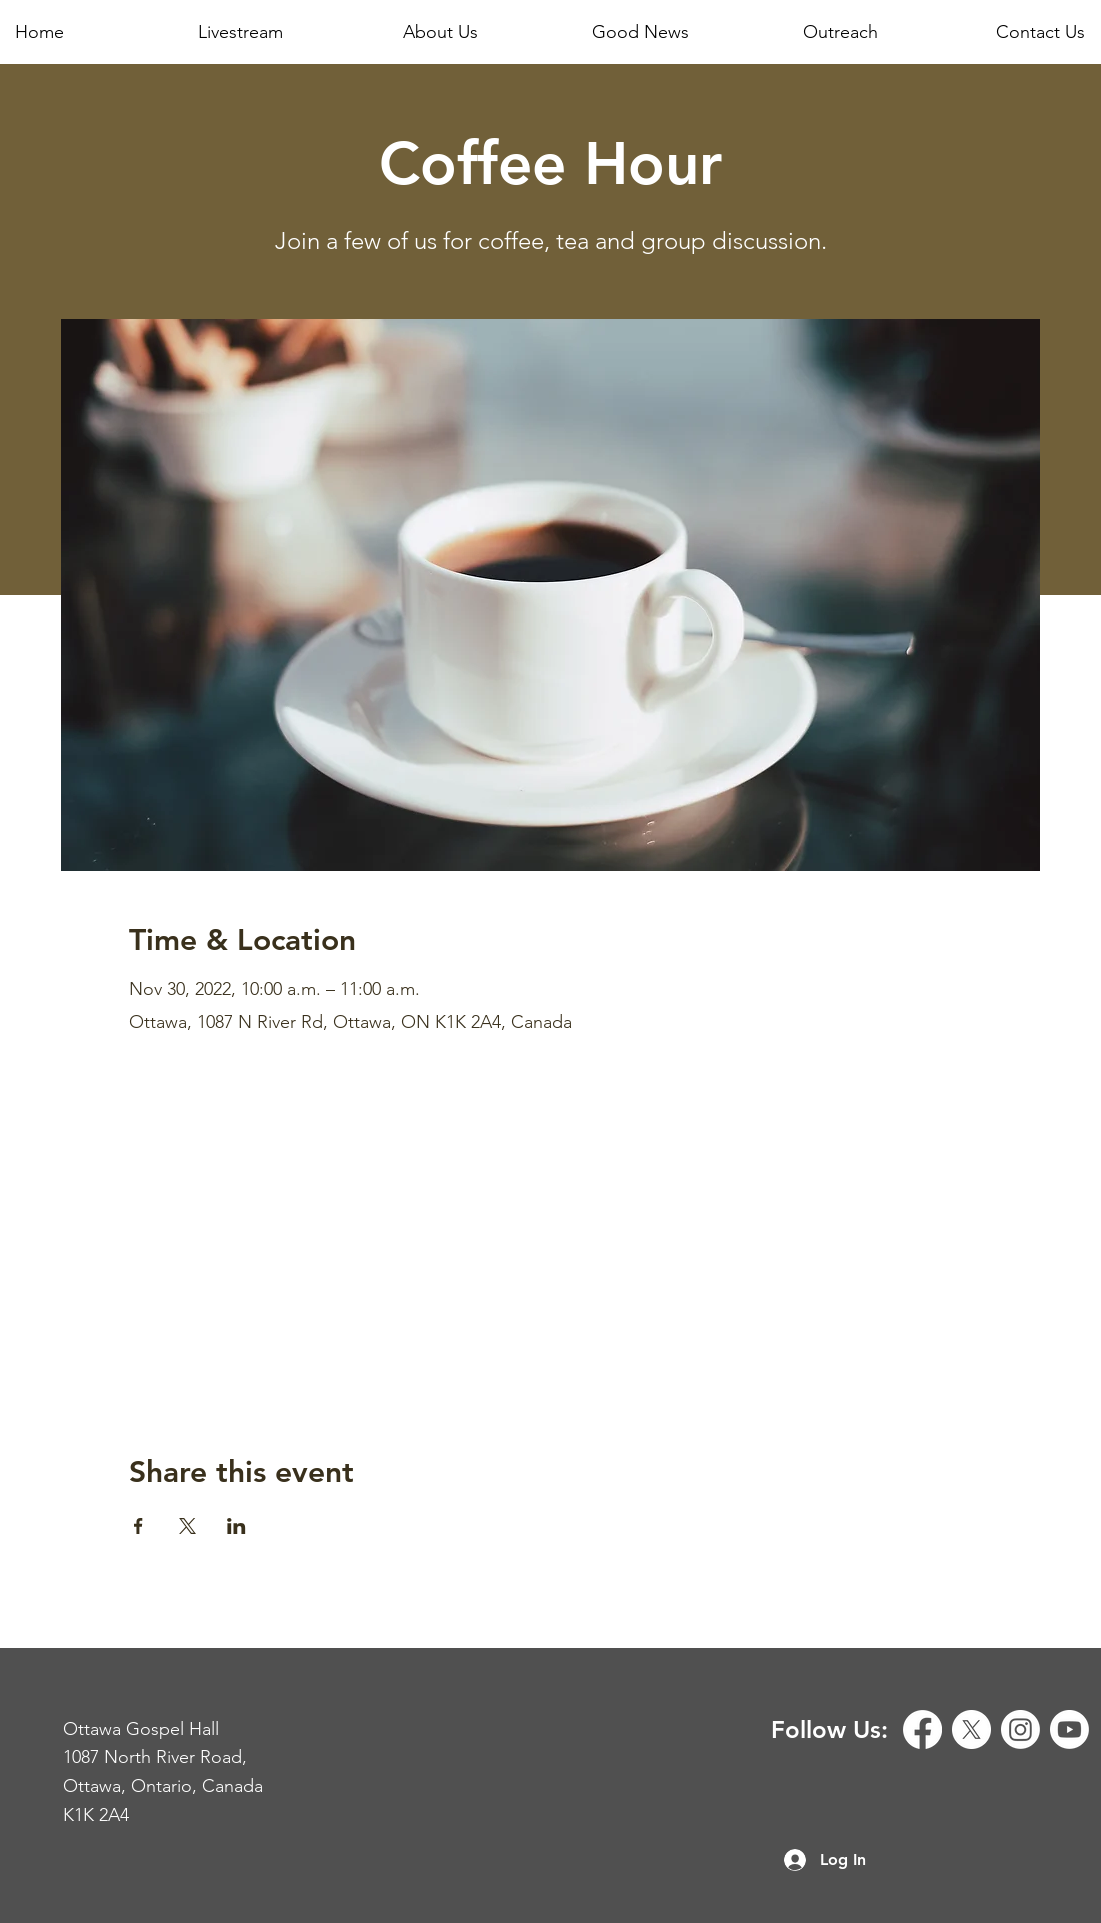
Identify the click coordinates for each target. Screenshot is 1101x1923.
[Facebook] (922, 1729)
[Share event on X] (187, 1526)
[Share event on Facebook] (138, 1526)
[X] (971, 1729)
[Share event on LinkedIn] (236, 1526)
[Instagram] (1020, 1729)
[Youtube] (1069, 1729)
